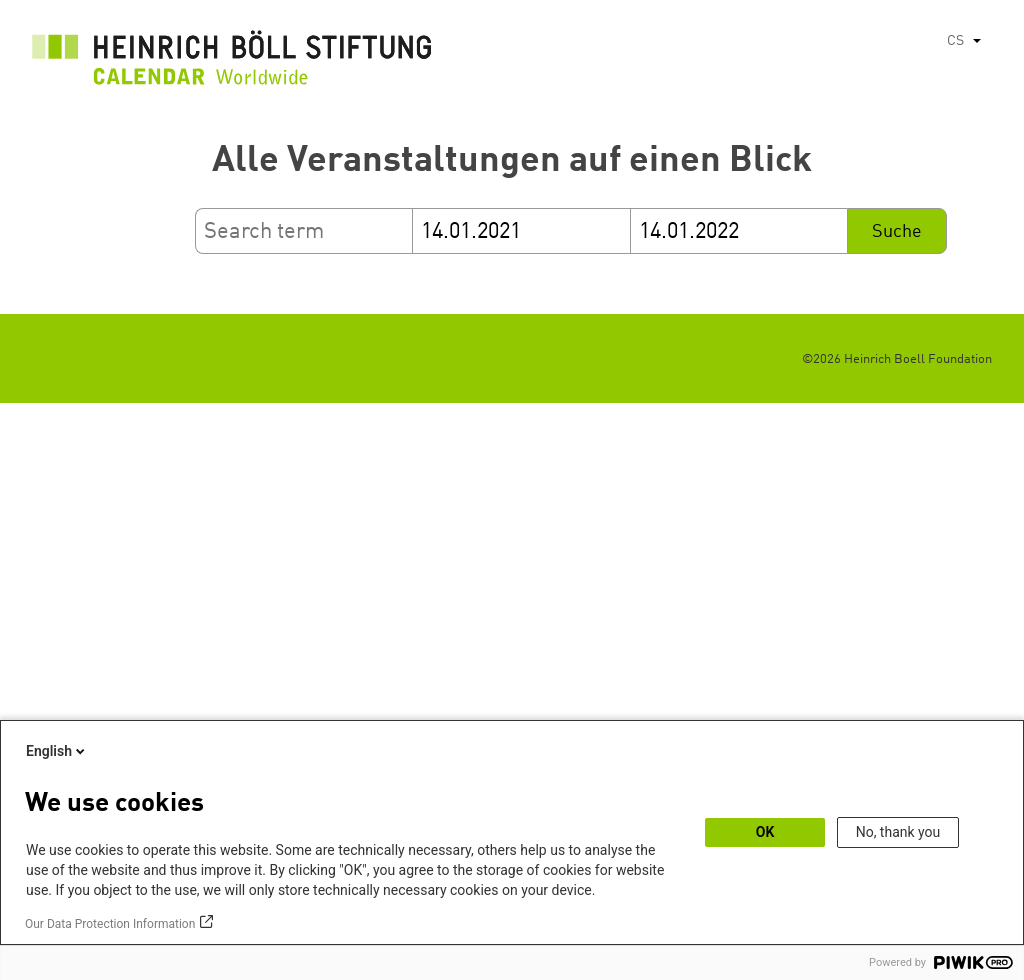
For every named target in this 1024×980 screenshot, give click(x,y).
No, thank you (898, 832)
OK (765, 832)
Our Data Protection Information (110, 924)
